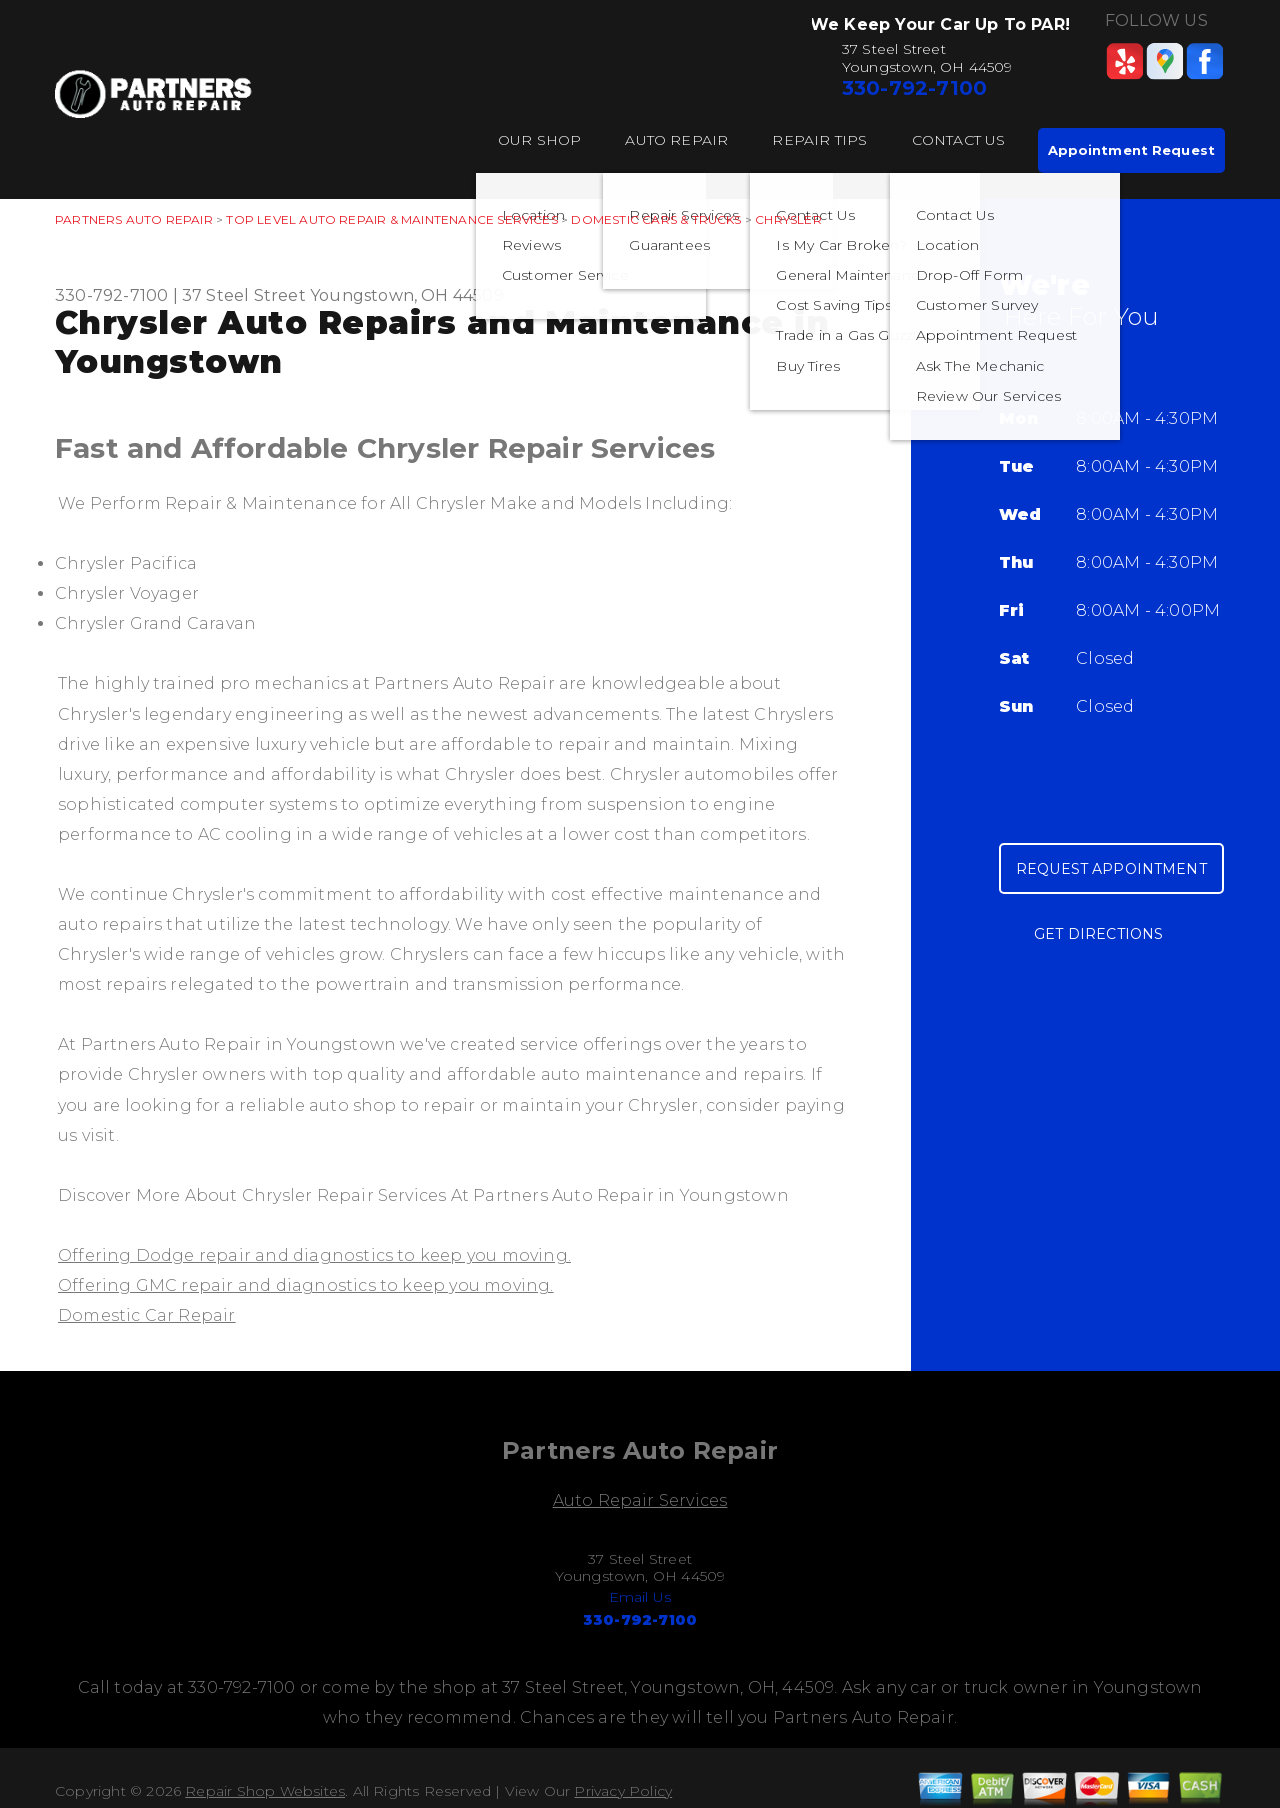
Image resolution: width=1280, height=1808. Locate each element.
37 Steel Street (244, 295)
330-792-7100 (914, 88)
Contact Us (959, 140)
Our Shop (540, 140)
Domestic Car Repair (147, 1315)
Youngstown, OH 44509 (407, 295)
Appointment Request (1131, 150)
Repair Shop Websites (265, 1791)
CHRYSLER (788, 219)
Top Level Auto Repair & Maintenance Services (391, 219)
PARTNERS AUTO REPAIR (134, 219)
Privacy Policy (623, 1791)
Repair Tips (819, 140)
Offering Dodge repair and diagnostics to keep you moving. (314, 1255)
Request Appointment (1111, 869)
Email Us (640, 1597)
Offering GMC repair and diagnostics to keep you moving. (306, 1285)
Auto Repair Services (640, 1500)
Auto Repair (676, 140)
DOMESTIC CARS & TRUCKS (656, 219)
